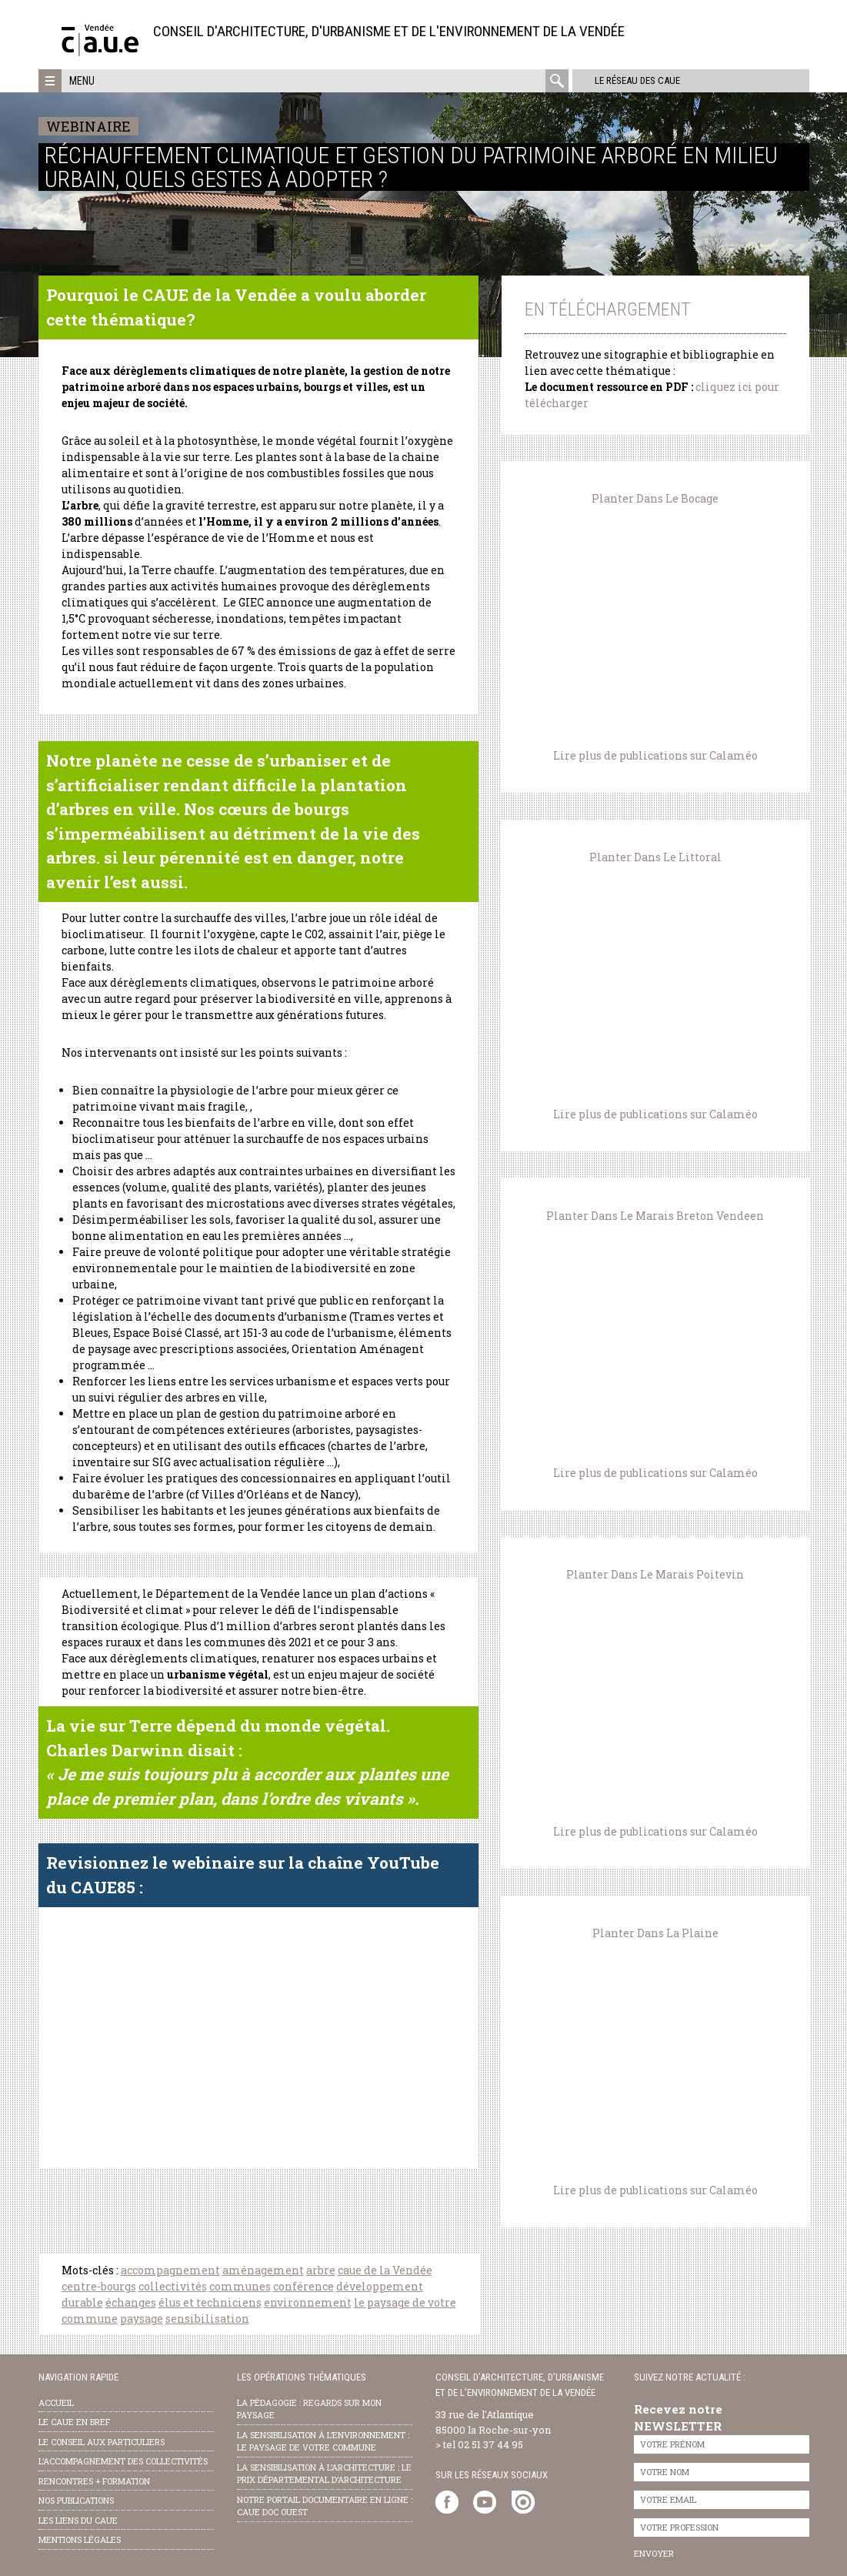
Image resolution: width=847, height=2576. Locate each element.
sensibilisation (207, 2318)
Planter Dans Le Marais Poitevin (655, 1574)
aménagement (263, 2270)
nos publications (76, 2500)
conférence (303, 2286)
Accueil (56, 2402)
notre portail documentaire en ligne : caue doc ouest (324, 2506)
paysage (141, 2318)
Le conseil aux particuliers (101, 2441)
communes (240, 2286)
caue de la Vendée (385, 2270)
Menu (82, 81)
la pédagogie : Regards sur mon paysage (309, 2409)
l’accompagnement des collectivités (123, 2461)
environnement (308, 2302)
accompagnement (170, 2270)
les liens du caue (78, 2520)
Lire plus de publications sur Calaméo (655, 755)
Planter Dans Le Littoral (655, 857)
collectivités (172, 2286)
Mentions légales (79, 2539)
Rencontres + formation (94, 2481)
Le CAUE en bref (74, 2421)
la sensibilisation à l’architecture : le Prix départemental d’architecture (324, 2473)
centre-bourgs (99, 2286)
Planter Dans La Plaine (655, 1933)
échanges (130, 2302)
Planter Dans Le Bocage (655, 498)
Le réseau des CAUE (634, 80)
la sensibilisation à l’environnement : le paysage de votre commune (323, 2441)
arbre (320, 2270)
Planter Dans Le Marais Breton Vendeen (655, 1215)
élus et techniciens (210, 2302)
